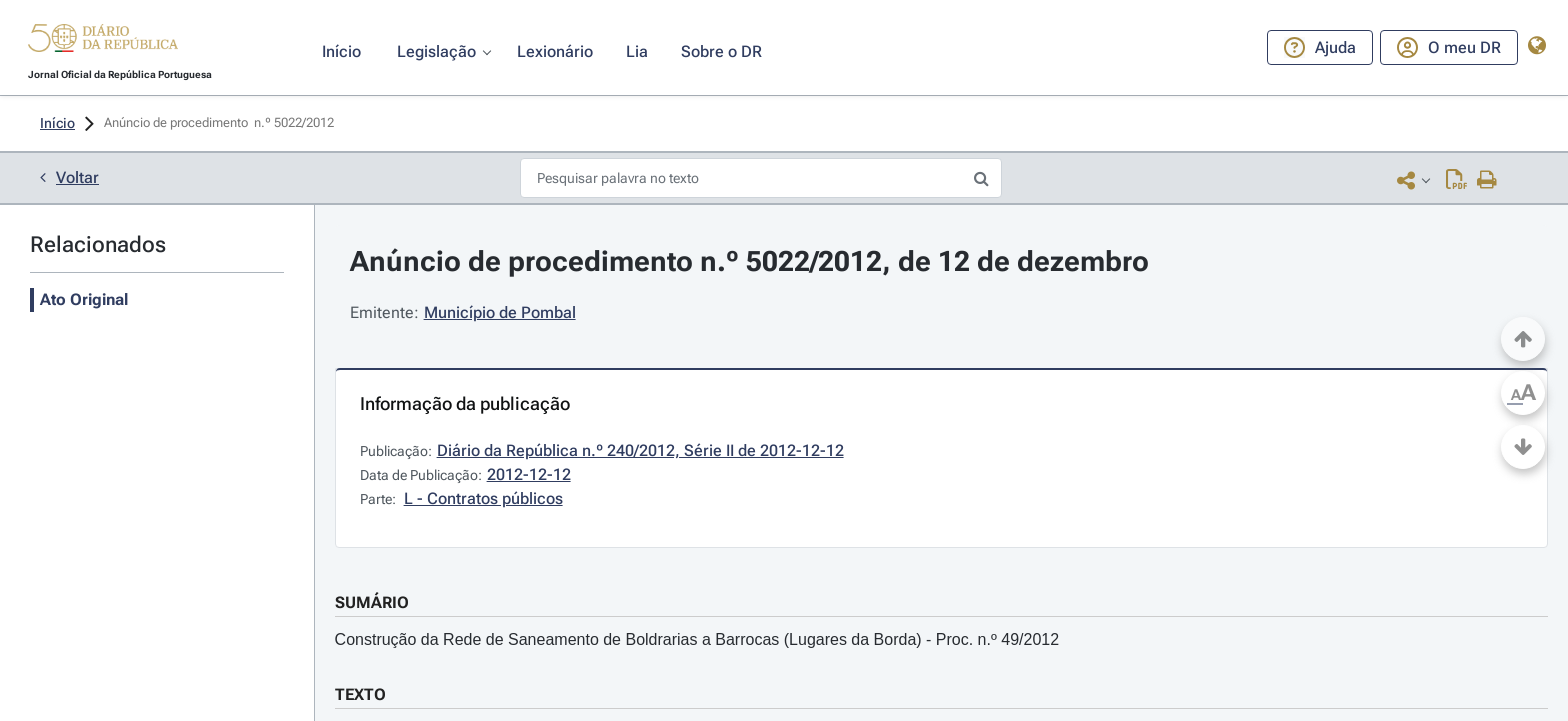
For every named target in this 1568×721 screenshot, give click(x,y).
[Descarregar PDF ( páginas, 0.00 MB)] (1456, 179)
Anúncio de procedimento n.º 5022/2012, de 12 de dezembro (749, 261)
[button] (103, 41)
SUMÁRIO (372, 602)
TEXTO (360, 694)
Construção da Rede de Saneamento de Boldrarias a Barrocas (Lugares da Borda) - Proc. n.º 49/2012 (697, 639)
